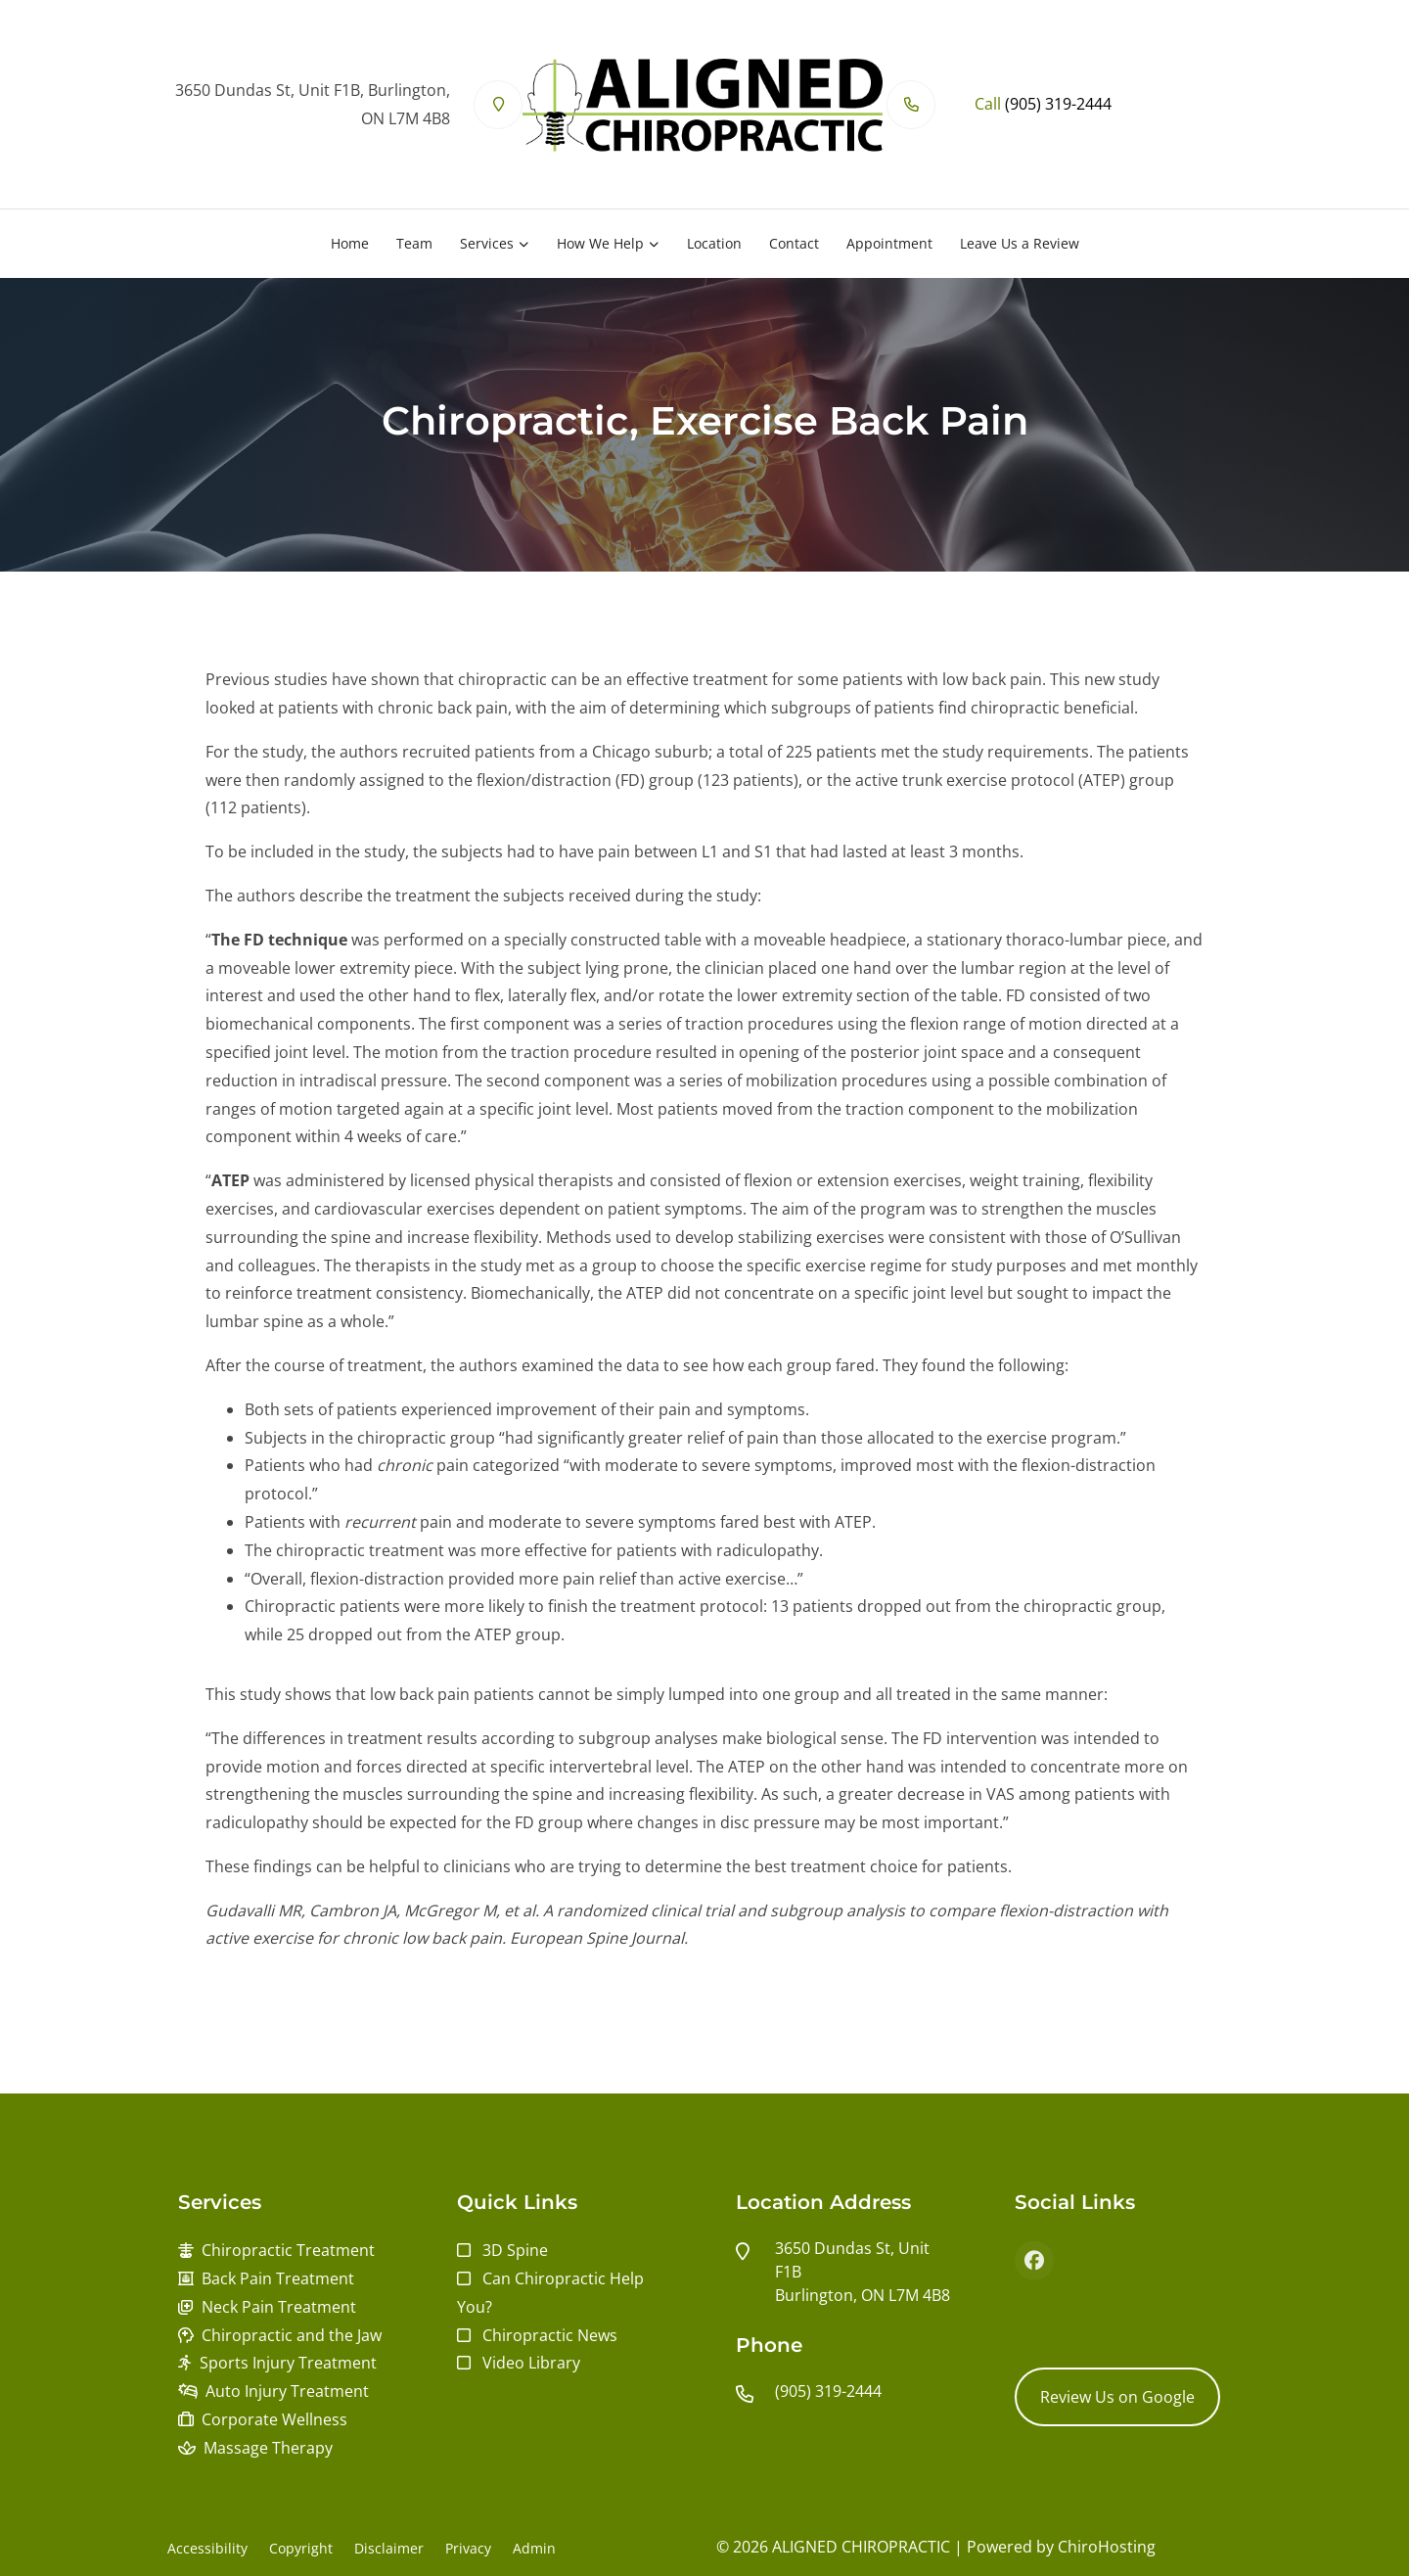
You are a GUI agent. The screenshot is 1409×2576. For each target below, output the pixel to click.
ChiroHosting (1107, 2546)
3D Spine (515, 2250)
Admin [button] (534, 2548)
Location (714, 243)
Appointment (889, 243)
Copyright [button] (301, 2548)
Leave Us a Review (1019, 243)
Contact (794, 243)
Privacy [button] (468, 2548)
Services (487, 243)
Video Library (531, 2362)
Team (414, 243)
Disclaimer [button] (389, 2548)
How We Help (600, 243)
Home (350, 243)
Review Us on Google (1117, 2397)
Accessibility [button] (207, 2548)
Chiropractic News (549, 2335)
